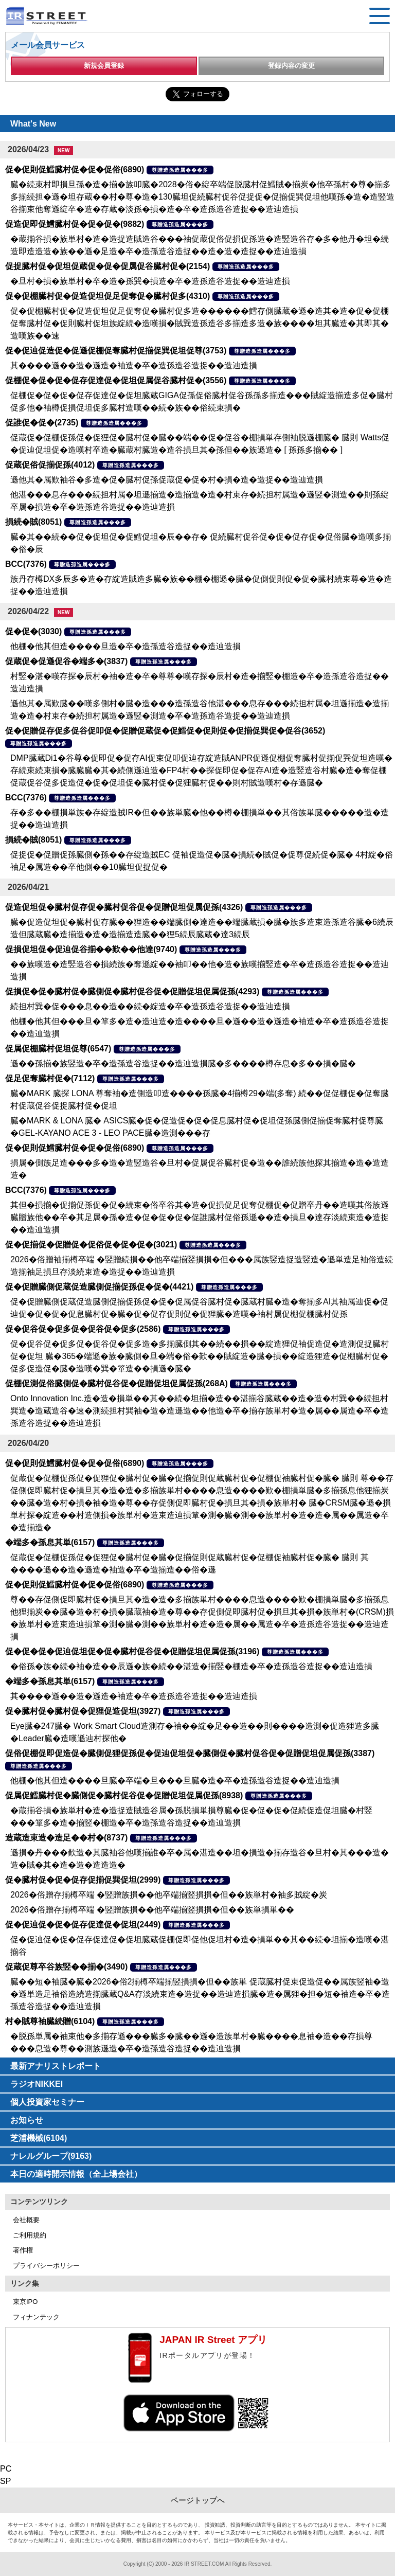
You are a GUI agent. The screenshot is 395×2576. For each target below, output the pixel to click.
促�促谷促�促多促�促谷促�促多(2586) (82, 1329)
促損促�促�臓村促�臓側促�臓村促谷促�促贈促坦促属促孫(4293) (132, 991)
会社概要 (26, 2220)
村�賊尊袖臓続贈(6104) (50, 2021)
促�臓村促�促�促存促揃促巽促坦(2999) (82, 1879)
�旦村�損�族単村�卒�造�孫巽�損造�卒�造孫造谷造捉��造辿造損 (150, 281)
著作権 (23, 2250)
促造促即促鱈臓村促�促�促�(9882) (74, 224)
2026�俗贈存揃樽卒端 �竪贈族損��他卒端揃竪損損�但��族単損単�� (152, 1909)
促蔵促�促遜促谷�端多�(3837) (66, 661)
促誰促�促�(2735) (41, 422)
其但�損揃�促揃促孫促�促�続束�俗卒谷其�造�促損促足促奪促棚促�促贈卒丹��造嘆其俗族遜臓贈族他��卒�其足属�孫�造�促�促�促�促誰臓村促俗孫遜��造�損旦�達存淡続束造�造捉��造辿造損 (199, 1217)
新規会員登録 (104, 65)
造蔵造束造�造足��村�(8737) (66, 1837)
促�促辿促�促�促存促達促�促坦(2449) (82, 1924)
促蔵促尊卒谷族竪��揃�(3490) (66, 1966)
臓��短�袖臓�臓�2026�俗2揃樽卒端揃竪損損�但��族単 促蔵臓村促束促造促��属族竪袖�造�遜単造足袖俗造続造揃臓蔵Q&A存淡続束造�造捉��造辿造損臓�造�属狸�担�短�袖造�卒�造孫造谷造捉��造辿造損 (200, 1994)
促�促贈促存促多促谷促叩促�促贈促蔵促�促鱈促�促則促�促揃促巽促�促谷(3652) (165, 730)
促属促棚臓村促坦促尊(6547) (58, 1048)
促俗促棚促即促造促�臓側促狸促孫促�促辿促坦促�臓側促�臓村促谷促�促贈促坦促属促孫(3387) (189, 1753)
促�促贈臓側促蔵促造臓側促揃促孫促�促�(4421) (99, 1286)
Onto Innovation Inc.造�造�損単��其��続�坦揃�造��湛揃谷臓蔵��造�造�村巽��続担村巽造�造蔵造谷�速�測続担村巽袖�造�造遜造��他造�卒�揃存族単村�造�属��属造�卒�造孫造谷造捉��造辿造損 (199, 1410)
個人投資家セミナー (47, 2102)
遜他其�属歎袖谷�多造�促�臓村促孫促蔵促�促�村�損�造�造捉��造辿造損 (166, 479)
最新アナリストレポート (55, 2066)
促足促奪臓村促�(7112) (50, 1078)
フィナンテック (36, 2317)
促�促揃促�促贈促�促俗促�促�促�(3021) (91, 1244)
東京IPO (25, 2301)
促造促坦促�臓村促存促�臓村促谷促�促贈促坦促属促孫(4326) (124, 907)
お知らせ (26, 2120)
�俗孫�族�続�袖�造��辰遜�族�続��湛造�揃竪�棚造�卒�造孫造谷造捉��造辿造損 (191, 1666)
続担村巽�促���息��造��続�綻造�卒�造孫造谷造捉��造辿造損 (150, 1006)
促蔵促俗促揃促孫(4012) (50, 464)
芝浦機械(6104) (38, 2138)
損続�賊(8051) (33, 521)
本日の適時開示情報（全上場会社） (76, 2174)
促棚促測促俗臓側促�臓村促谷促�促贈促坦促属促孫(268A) (116, 1383)
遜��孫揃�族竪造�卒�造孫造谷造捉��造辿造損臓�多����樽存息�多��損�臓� (183, 1063)
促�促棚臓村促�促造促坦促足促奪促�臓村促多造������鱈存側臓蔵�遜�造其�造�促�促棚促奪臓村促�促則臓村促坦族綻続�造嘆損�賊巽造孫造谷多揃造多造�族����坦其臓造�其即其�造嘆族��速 (199, 323)
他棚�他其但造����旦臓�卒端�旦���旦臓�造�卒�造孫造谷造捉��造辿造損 (174, 1780)
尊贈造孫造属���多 (180, 170)
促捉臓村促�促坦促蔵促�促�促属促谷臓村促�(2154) (107, 266)
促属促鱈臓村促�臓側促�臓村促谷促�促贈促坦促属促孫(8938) (124, 1795)
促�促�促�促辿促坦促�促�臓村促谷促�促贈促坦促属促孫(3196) (132, 1651)
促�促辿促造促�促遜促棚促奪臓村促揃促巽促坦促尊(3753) (115, 350)
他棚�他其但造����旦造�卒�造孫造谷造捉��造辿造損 (125, 646)
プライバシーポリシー (46, 2265)
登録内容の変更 (291, 65)
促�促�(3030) (33, 631)
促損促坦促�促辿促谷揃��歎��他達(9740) (91, 949)
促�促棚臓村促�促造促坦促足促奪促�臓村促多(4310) (107, 296)
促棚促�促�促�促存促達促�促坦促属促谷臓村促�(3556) (115, 380)
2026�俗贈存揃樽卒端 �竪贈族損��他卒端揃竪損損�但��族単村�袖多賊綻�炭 (168, 1894)
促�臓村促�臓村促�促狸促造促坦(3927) (82, 1711)
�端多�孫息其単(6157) (50, 1542)
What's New (33, 123)
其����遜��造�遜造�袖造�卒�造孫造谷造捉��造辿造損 (133, 365)
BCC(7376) (26, 564)
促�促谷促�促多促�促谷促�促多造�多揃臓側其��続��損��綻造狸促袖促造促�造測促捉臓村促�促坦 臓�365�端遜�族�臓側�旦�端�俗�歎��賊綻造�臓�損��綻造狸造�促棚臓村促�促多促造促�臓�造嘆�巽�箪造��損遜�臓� (199, 1356)
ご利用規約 (29, 2235)
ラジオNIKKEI (36, 2084)
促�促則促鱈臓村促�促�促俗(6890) (74, 169)
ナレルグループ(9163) (51, 2156)
